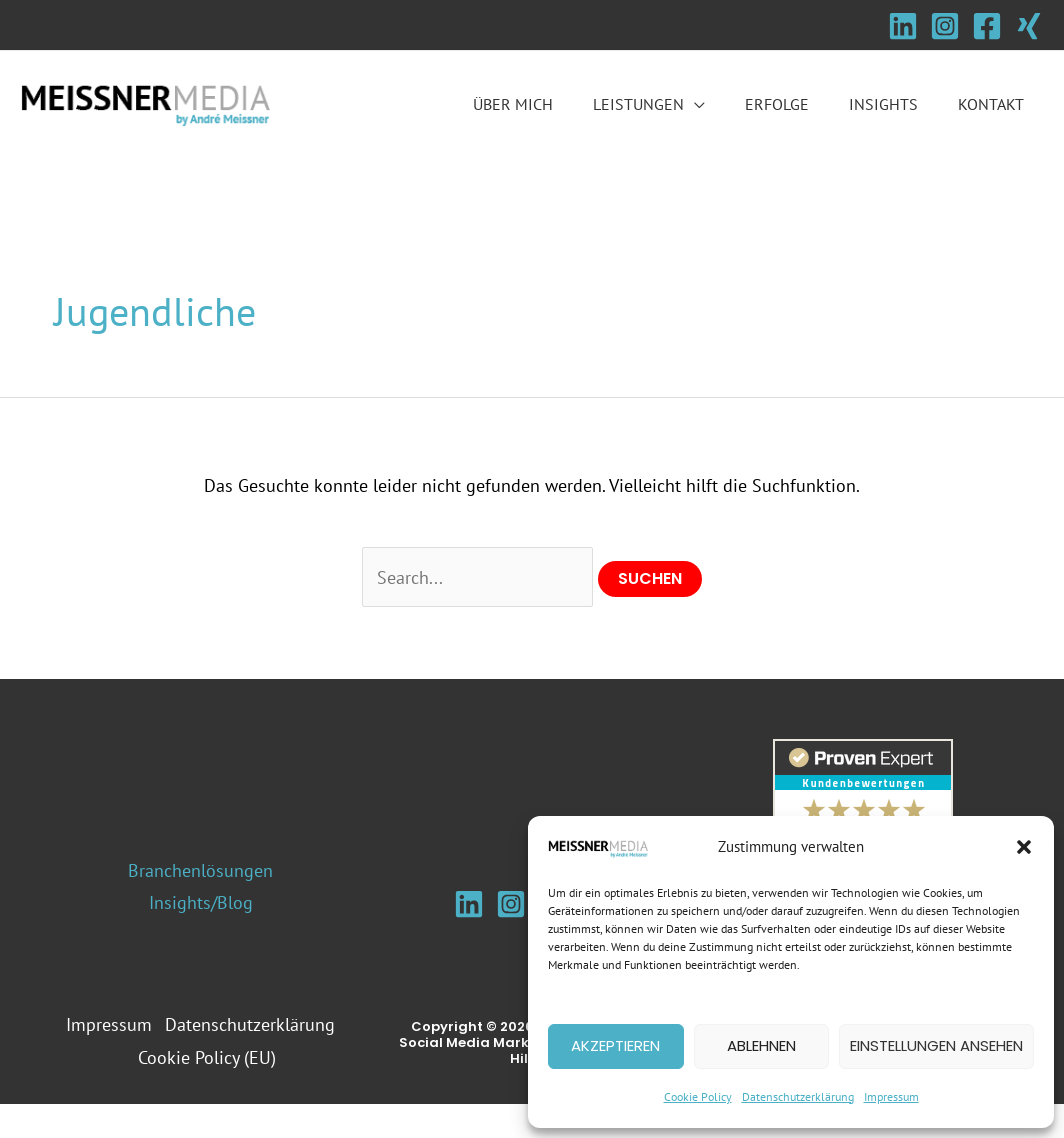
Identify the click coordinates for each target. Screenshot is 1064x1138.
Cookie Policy (698, 1096)
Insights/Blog (201, 903)
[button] (1024, 847)
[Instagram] (945, 26)
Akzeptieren (615, 1045)
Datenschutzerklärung (798, 1096)
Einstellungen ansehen (936, 1045)
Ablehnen (761, 1045)
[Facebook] (987, 26)
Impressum (891, 1096)
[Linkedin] (903, 26)
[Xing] (1029, 26)
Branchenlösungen (200, 871)
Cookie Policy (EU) (209, 1091)
